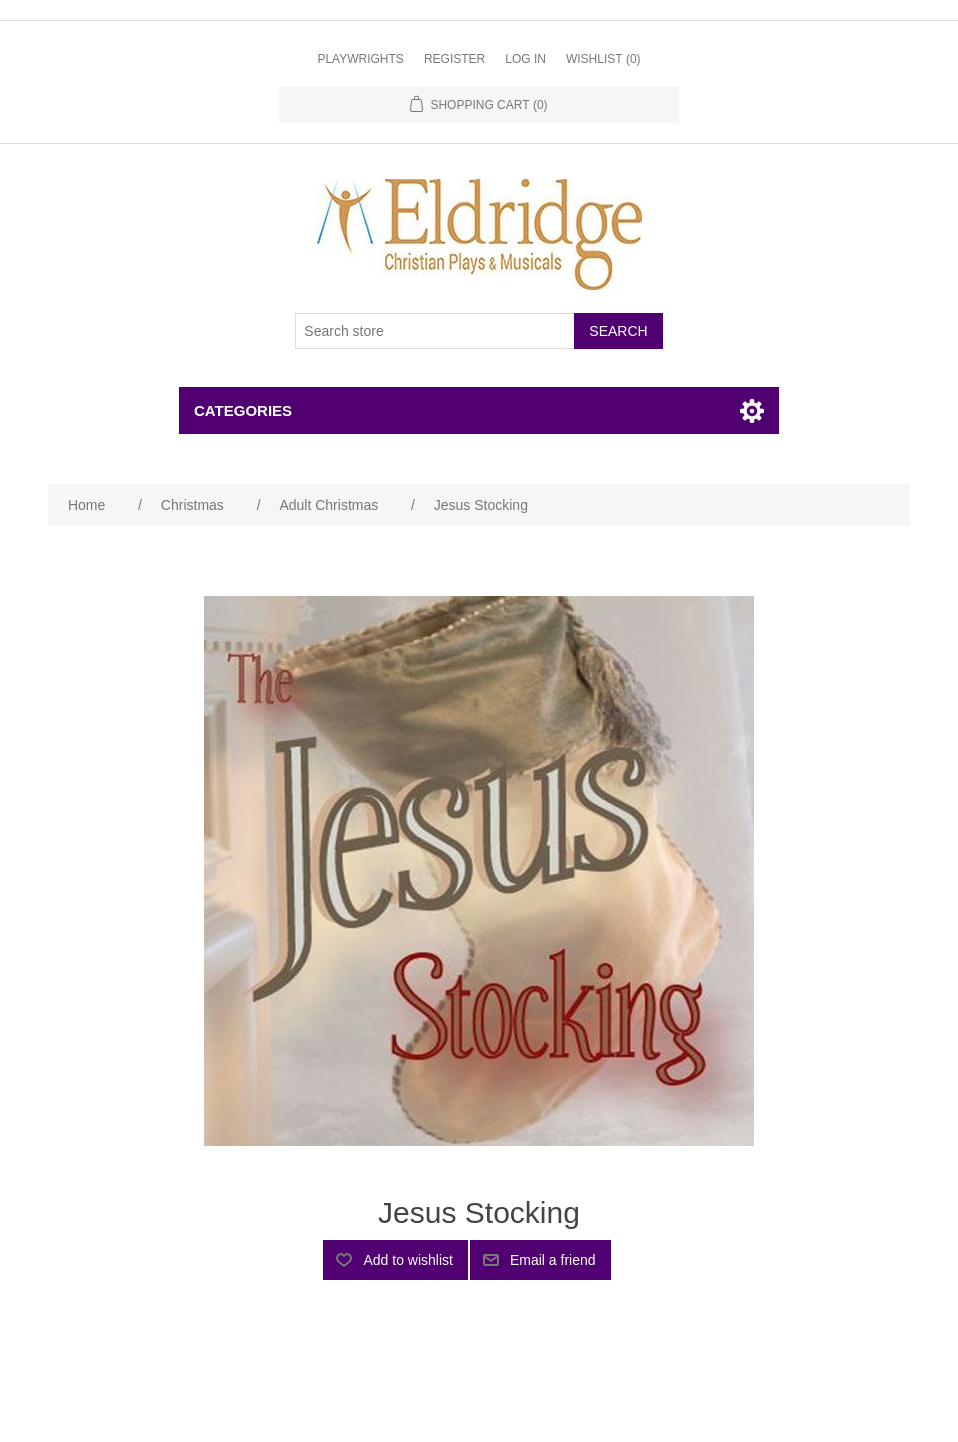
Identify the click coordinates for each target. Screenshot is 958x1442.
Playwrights (360, 59)
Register (454, 59)
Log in (525, 59)
